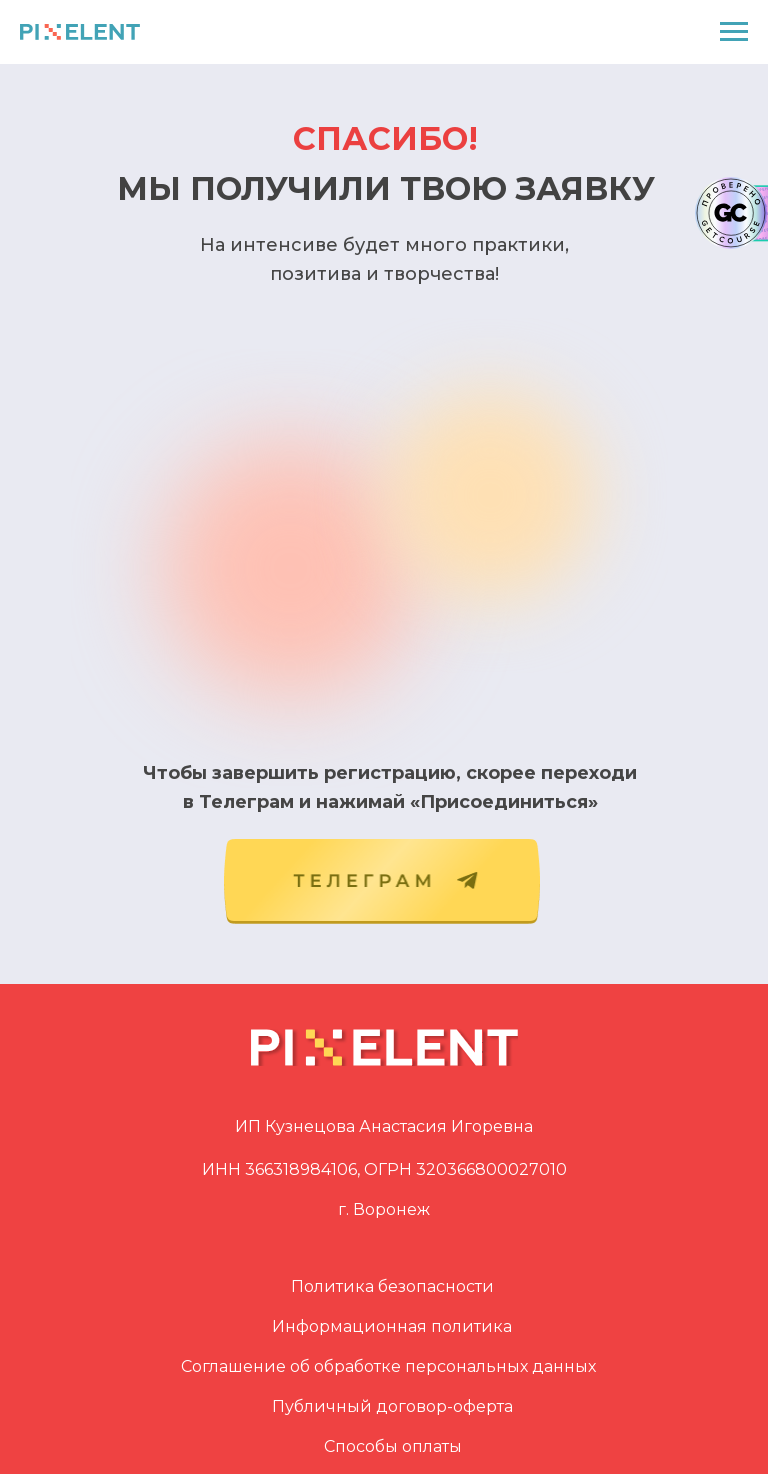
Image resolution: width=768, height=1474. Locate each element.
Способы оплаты (393, 1446)
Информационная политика (392, 1326)
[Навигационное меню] (734, 32)
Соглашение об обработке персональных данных (388, 1366)
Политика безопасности (392, 1286)
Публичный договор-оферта (392, 1406)
